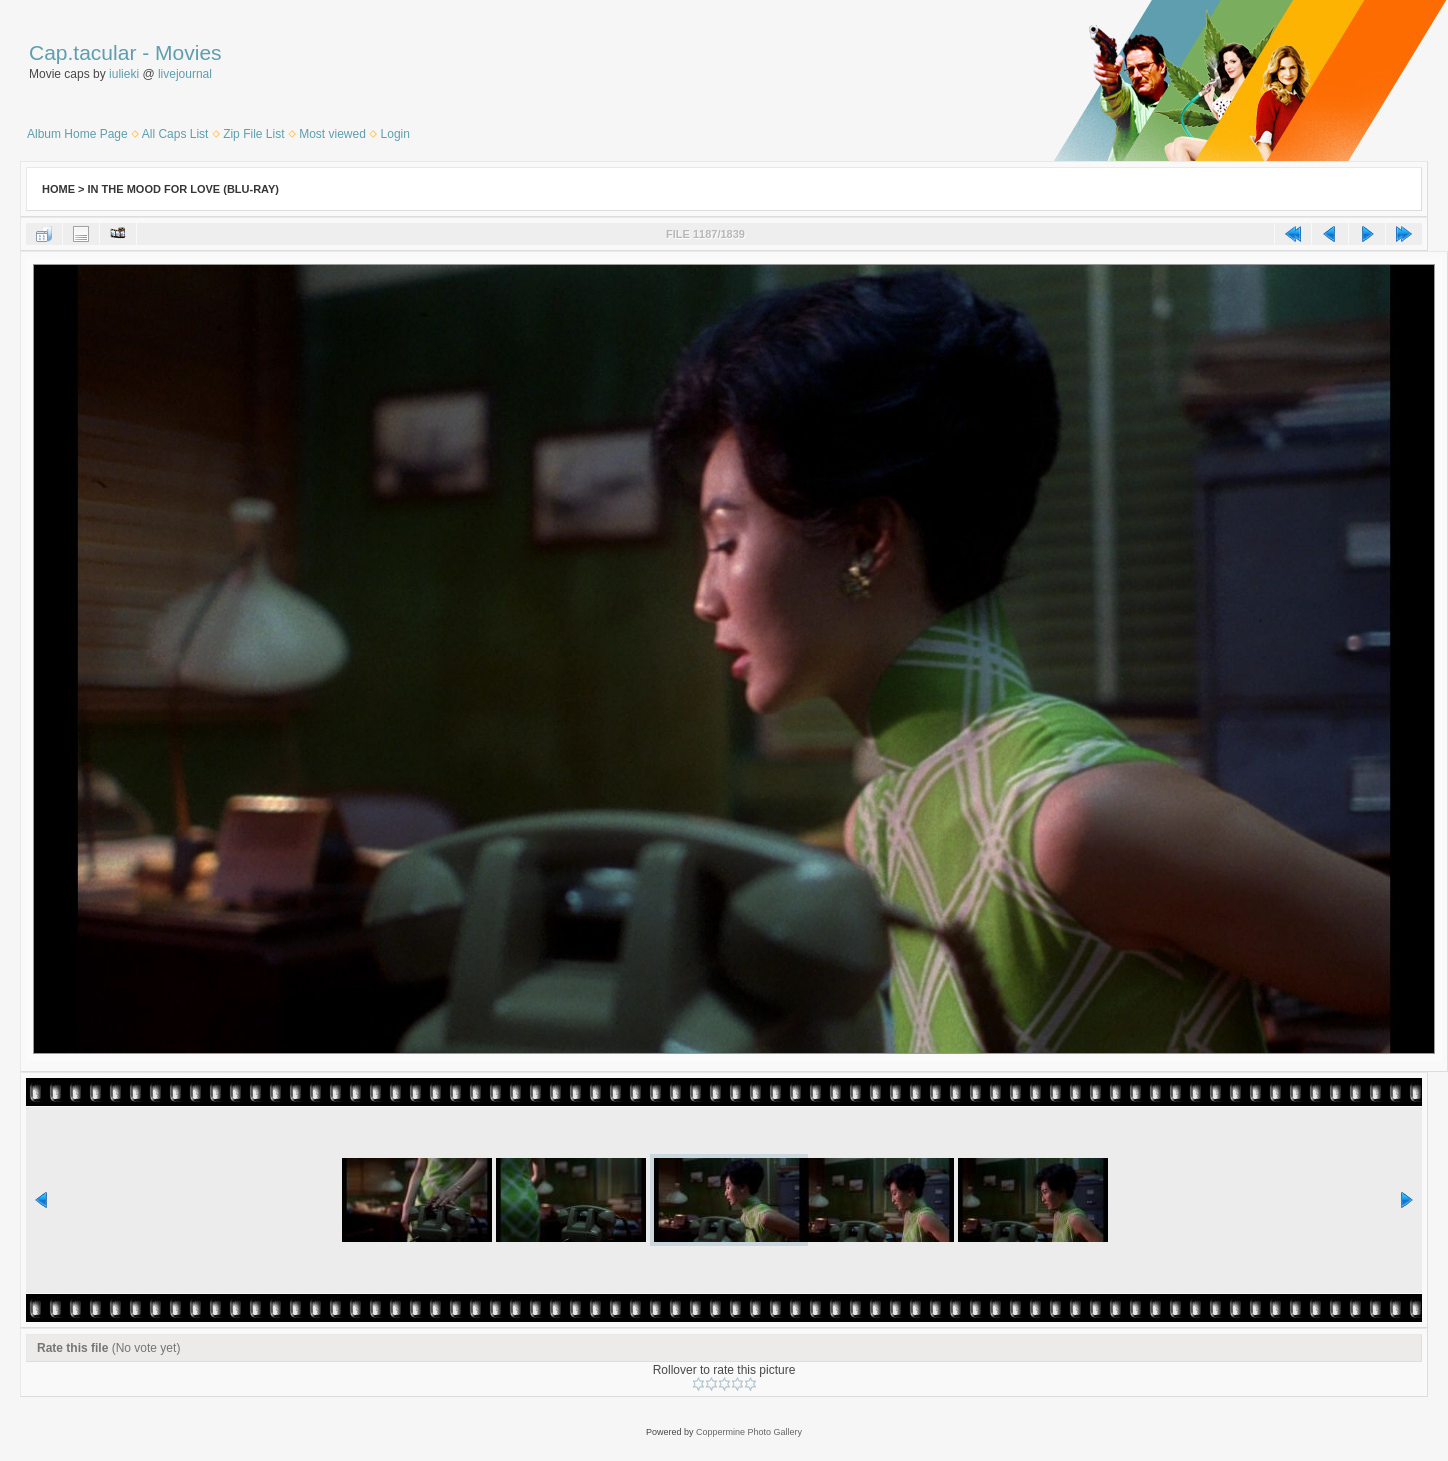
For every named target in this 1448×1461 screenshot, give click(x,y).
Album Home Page (77, 134)
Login (395, 134)
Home (58, 189)
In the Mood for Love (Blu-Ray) (183, 189)
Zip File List (253, 134)
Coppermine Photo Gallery (749, 1432)
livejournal (185, 74)
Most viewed (332, 134)
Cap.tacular (82, 52)
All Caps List (175, 134)
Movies (188, 52)
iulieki (124, 74)
